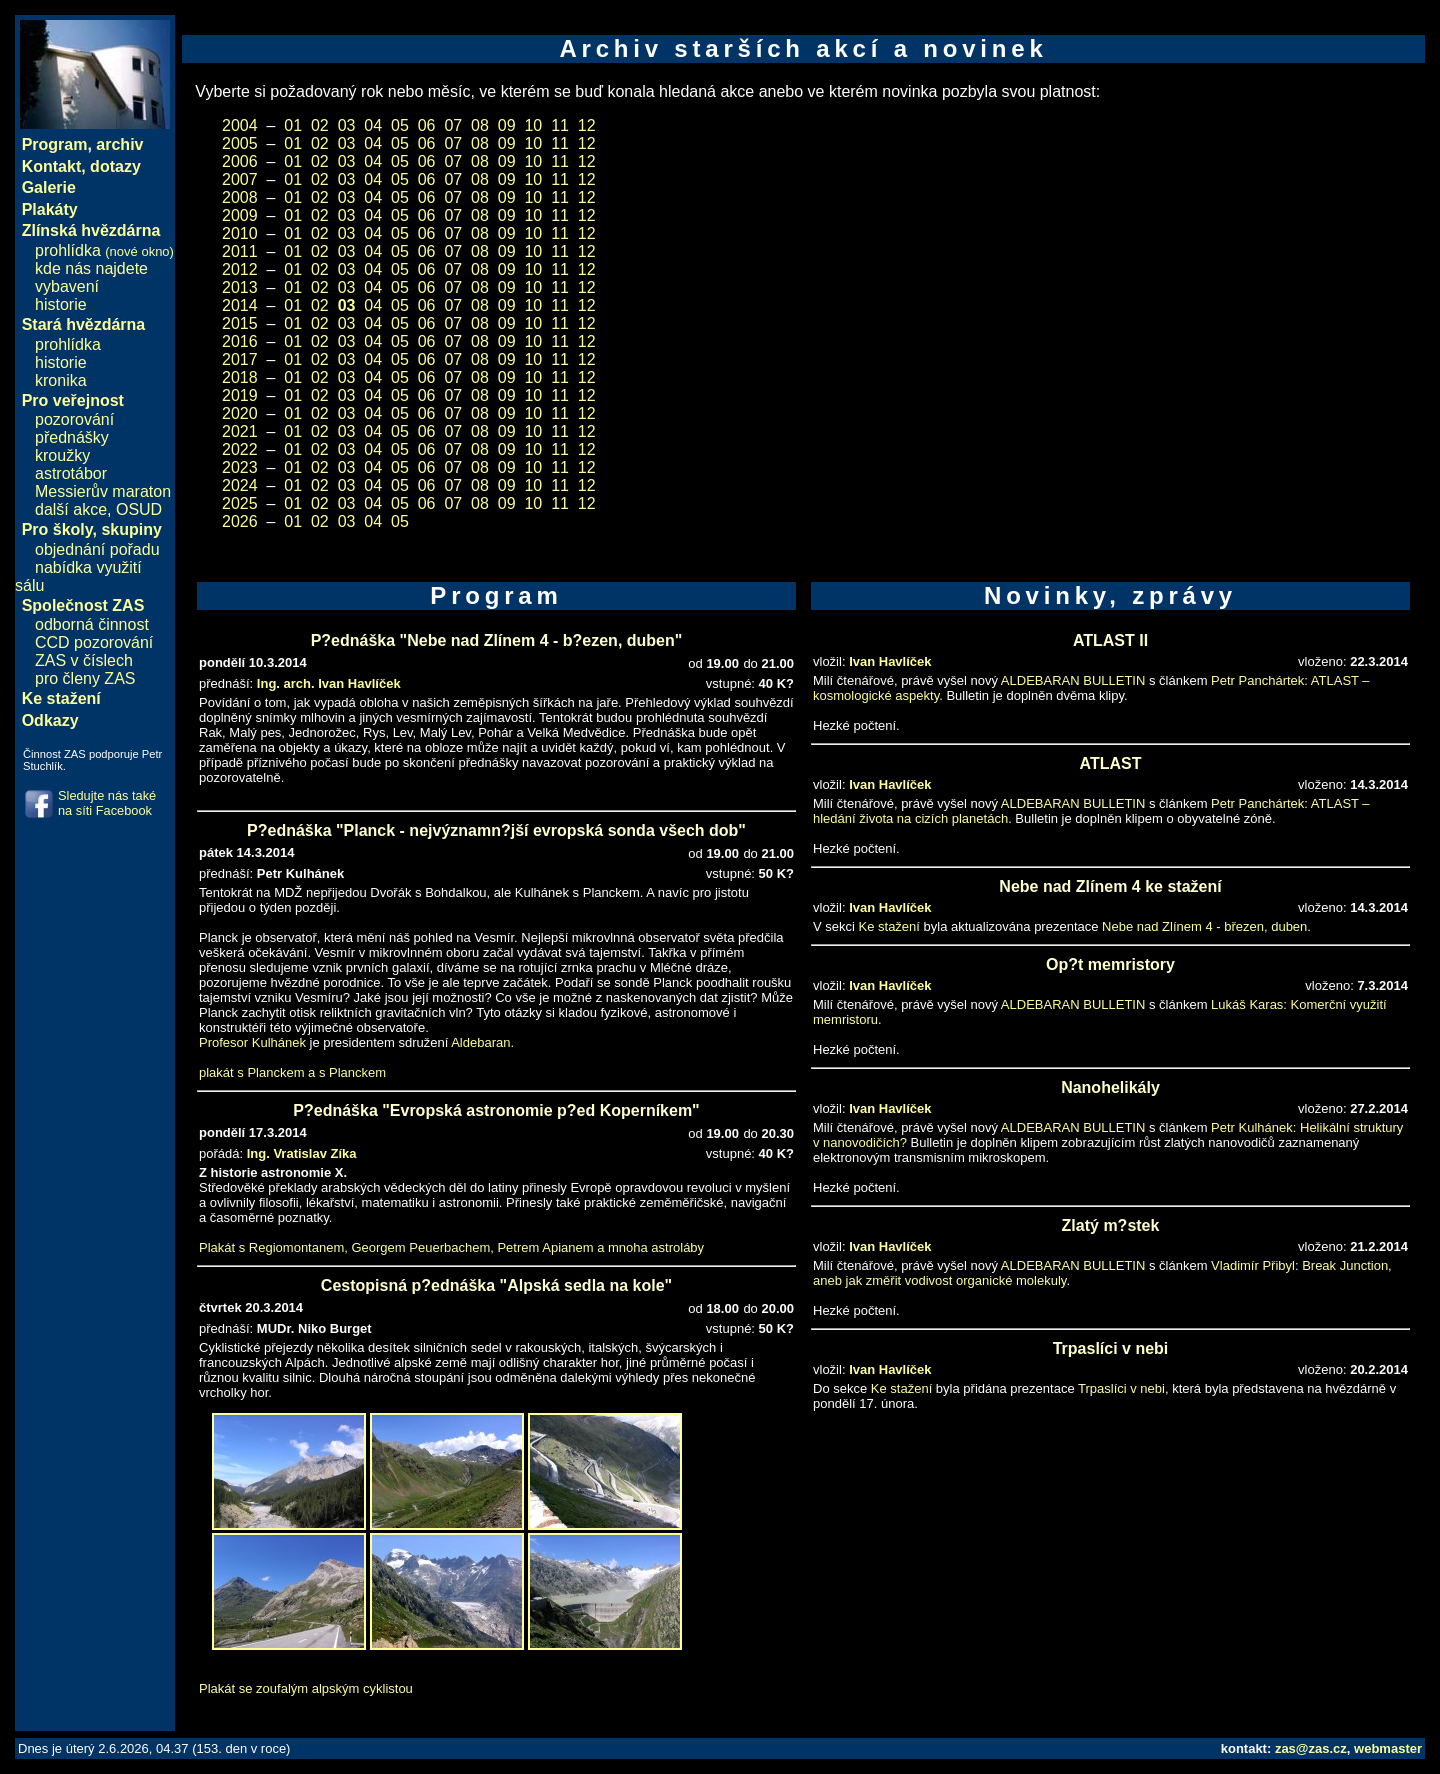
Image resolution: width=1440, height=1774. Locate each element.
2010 (240, 233)
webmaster (1388, 1748)
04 (373, 125)
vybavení (67, 286)
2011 (240, 251)
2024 (240, 485)
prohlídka (104, 250)
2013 (240, 287)
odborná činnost (92, 624)
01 (293, 125)
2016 (240, 341)
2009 (240, 215)
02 (320, 125)
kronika (61, 380)
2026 (240, 521)
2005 (240, 143)
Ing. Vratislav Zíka (302, 1153)
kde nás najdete (91, 268)
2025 (240, 503)
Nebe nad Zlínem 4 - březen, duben (1204, 926)
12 (587, 125)
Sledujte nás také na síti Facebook (107, 803)
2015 (240, 323)
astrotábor (71, 473)
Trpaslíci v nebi (1121, 1388)
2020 (240, 413)
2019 (240, 395)
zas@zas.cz (1311, 1748)
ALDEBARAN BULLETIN (1073, 680)
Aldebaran (480, 1042)
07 (453, 125)
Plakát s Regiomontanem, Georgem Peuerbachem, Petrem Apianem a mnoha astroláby (451, 1247)
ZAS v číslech (84, 660)
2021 (240, 431)
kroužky (62, 455)
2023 (240, 467)
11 (560, 125)
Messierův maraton (103, 491)
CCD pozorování (94, 642)
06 (427, 125)
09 (507, 125)
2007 (240, 179)
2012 (240, 269)
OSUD (139, 509)
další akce (71, 509)
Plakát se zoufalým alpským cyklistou (306, 1688)
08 (480, 125)
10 (533, 125)
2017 (240, 359)
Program (55, 144)
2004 (240, 125)
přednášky (72, 437)
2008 (240, 197)
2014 (240, 305)
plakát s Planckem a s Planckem (292, 1072)
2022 (240, 449)
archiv (119, 144)
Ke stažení (889, 926)
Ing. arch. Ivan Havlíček (329, 683)
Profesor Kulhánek (252, 1042)
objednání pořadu (97, 549)
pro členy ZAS (85, 678)
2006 (240, 161)
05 (400, 125)
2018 (240, 377)
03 (347, 125)
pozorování (74, 419)
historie (61, 304)
